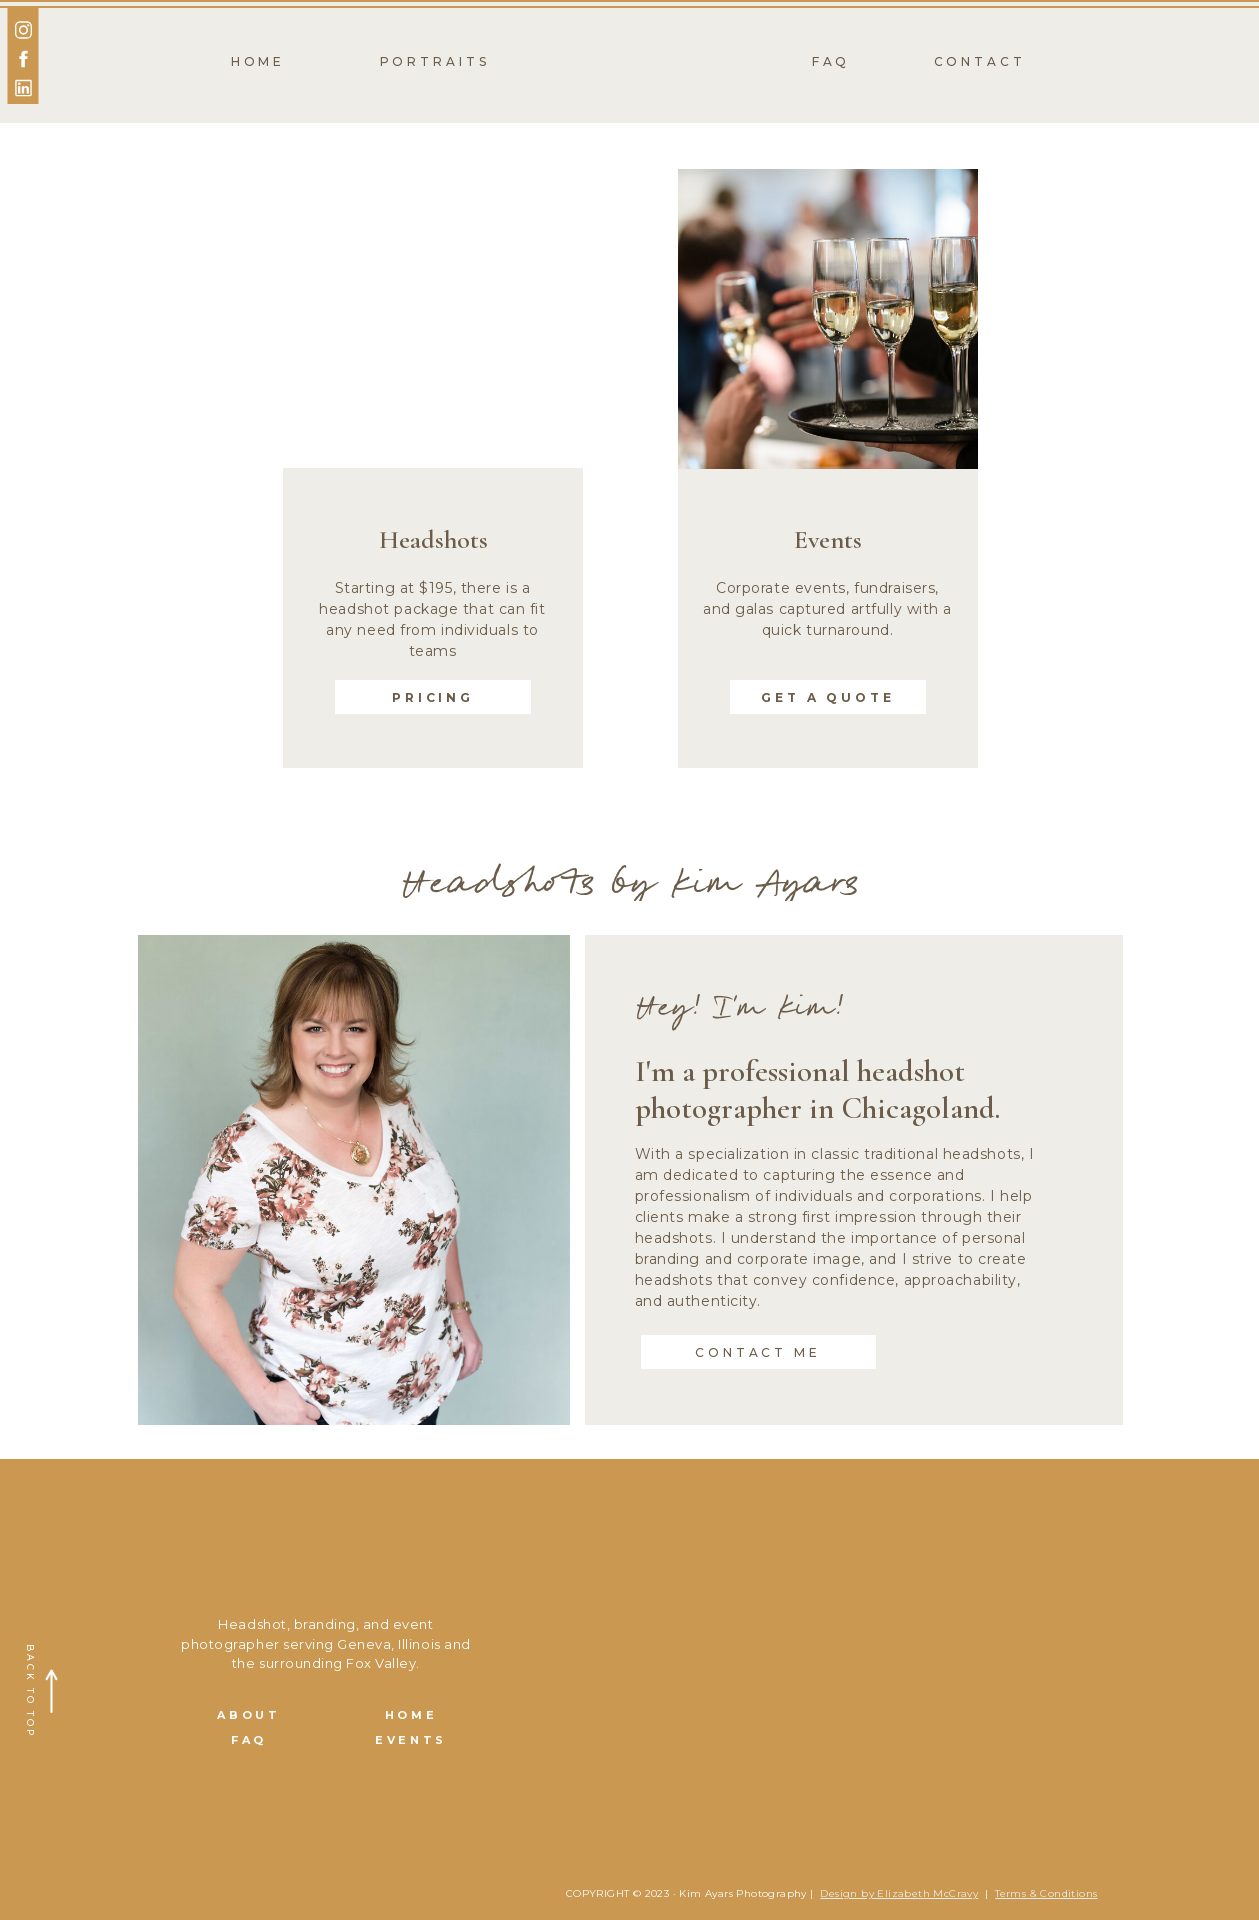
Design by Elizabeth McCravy (899, 1893)
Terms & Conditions (1046, 1893)
